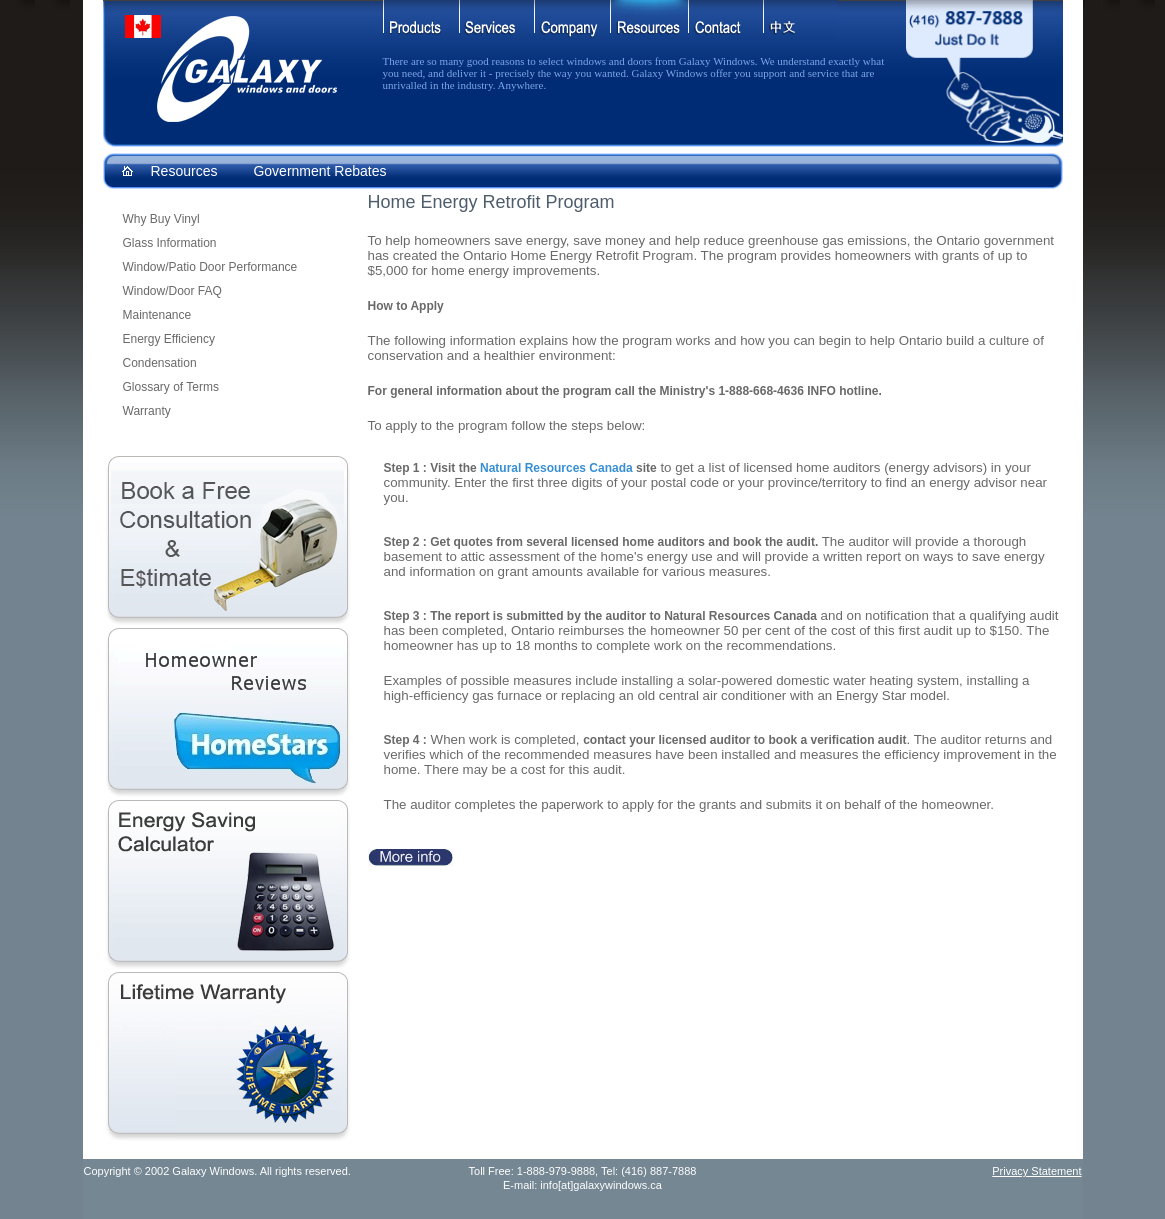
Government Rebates (319, 171)
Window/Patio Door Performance (210, 267)
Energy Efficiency (169, 339)
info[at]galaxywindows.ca (601, 1185)
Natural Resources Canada (556, 468)
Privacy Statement (1036, 1171)
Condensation (160, 363)
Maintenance (157, 315)
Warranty (147, 411)
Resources (184, 171)
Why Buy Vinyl (161, 219)
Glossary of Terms (171, 387)
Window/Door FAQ (172, 291)
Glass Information (170, 243)
